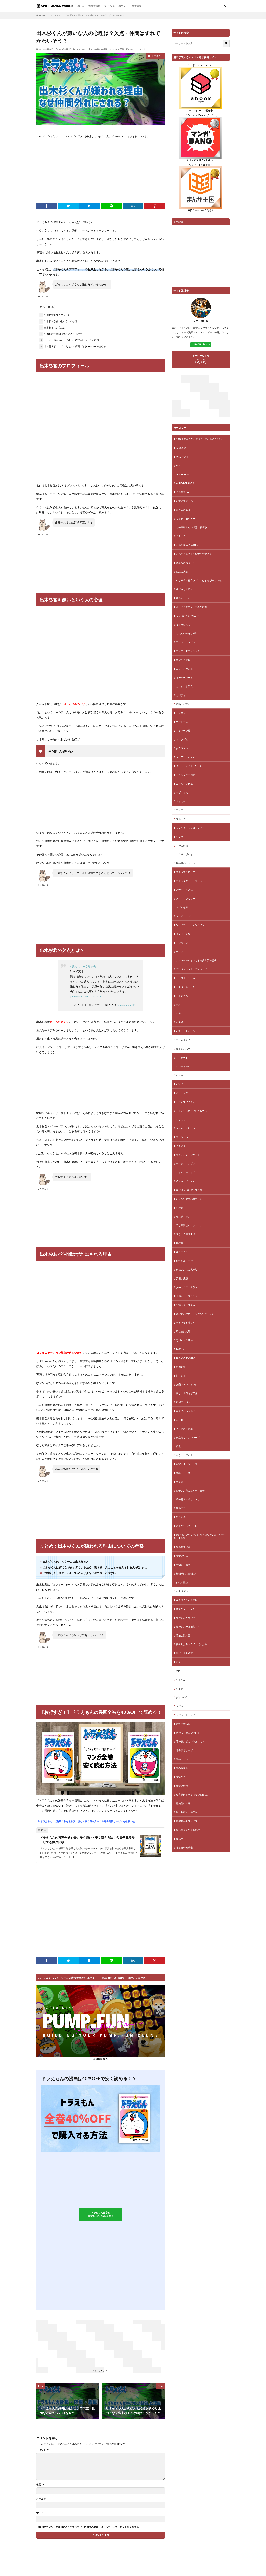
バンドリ (181, 1084)
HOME (42, 15)
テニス (179, 951)
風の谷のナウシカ (185, 863)
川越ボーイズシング (186, 1296)
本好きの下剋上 (184, 1428)
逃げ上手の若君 (184, 1653)
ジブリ (179, 836)
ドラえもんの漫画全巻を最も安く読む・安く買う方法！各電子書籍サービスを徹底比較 (87, 1840)
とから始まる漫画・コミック (104, 49)
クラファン (182, 748)
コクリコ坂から (184, 854)
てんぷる (181, 536)
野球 (178, 1661)
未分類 (179, 1419)
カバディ (181, 695)
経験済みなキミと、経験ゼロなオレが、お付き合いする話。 (200, 1536)
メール (41, 2498)
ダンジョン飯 (183, 933)
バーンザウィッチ (185, 1101)
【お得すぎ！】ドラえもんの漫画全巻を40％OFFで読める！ (73, 346)
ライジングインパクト (188, 1154)
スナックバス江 (184, 889)
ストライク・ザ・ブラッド (190, 880)
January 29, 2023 (126, 1004)
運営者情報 (94, 5)
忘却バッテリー (184, 1340)
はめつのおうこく (185, 562)
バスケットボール (185, 1031)
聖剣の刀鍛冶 (183, 1564)
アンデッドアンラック (188, 651)
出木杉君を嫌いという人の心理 (58, 321)
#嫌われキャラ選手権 (83, 966)
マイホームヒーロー (186, 1128)
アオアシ (181, 810)
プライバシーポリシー (116, 5)
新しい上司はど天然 (186, 1393)
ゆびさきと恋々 (184, 589)
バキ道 (179, 1022)
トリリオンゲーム (185, 978)
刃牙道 (179, 1207)
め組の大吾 (182, 571)
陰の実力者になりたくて (189, 1732)
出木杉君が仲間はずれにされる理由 (60, 334)
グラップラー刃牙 (185, 774)
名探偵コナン (183, 1216)
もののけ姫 (182, 845)
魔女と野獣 (182, 1785)
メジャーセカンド (185, 1714)
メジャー (181, 1706)
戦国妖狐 (181, 1366)
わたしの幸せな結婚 (186, 633)
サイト (39, 2513)
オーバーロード (184, 677)
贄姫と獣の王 (183, 1635)
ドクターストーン (185, 986)
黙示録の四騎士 (184, 1847)
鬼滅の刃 (181, 1776)
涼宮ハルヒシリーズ (186, 1464)
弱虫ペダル (182, 1591)
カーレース (182, 721)
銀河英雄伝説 (183, 1723)
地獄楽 (179, 1243)
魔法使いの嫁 (183, 1803)
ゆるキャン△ (183, 598)
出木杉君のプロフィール (54, 315)
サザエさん (182, 792)
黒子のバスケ (183, 1048)
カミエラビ (182, 712)
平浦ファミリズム (185, 1304)
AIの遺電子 (182, 447)
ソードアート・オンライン (190, 925)
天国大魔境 (182, 1278)
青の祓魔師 (182, 1767)
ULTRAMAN (182, 474)
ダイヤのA (181, 1697)
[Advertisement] (100, 562)
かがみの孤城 (183, 509)
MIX (178, 1670)
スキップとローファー (188, 872)
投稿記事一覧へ (200, 344)
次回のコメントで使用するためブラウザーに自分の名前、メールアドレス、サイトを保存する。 (90, 2527)
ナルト (179, 1004)
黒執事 (179, 1838)
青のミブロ (182, 1759)
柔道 (178, 1446)
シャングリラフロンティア (190, 827)
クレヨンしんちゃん (186, 757)
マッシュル (182, 1137)
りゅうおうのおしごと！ (189, 615)
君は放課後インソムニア (189, 1225)
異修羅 (179, 1481)
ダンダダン (182, 942)
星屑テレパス (183, 1402)
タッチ (179, 1688)
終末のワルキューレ (186, 1525)
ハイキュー (182, 1075)
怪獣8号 (180, 1349)
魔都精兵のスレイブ (186, 1821)
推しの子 (181, 1375)
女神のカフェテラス (186, 1287)
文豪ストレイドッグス (188, 1384)
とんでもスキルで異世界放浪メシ (194, 553)
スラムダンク (183, 1039)
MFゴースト (182, 456)
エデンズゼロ (183, 659)
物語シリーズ (183, 1472)
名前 (40, 2484)
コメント (42, 2450)
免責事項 (136, 5)
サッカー (181, 801)
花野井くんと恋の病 (186, 1600)
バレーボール (183, 1066)
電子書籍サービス (185, 1750)
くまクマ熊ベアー (185, 518)
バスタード (182, 1057)
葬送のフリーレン (185, 1608)
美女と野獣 (182, 1555)
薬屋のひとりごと (185, 1617)
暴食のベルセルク (185, 1410)
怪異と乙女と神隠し (186, 1357)
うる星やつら (183, 492)
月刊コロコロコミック (135, 49)
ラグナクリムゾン (185, 1163)
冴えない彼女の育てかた (189, 1198)
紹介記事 (181, 1517)
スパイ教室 (182, 907)
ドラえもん (56, 15)
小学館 (121, 49)
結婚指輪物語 (183, 1547)
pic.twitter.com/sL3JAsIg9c (86, 996)
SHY (178, 465)
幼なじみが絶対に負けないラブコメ (195, 1313)
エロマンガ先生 (184, 668)
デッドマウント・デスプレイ (191, 969)
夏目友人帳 (182, 1251)
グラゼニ (181, 1679)
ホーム (80, 5)
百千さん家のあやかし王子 (190, 1490)
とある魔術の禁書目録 (188, 545)
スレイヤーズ (183, 916)
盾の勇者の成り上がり (188, 1499)
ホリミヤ (181, 1119)
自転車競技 (182, 1582)
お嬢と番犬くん (184, 500)
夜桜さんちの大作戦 (186, 1269)
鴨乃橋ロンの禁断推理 (188, 1829)
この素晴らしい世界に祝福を (191, 527)
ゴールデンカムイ (185, 783)
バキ (178, 1013)
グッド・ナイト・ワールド (190, 765)
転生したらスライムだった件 (191, 1644)
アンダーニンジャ (185, 642)
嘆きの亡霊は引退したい (189, 1234)
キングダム (182, 739)
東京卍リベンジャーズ (188, 1437)
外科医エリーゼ (184, 1260)
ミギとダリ (182, 1145)
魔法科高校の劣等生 (186, 1812)
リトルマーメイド (185, 1172)
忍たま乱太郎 (183, 1331)
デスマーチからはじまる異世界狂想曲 (196, 960)
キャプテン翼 (183, 730)
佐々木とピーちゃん (186, 1181)
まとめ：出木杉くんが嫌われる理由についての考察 (69, 340)
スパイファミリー (185, 898)
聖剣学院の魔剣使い (186, 1573)
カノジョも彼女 (184, 686)
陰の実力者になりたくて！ (190, 1741)
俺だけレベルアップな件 (189, 1190)
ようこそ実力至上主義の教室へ (192, 606)
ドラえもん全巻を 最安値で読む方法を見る (101, 2214)
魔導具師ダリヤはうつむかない (192, 1794)
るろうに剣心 (183, 624)
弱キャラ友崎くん (185, 1322)
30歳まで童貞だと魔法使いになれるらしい (199, 439)
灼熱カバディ (183, 704)
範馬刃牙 (181, 1508)
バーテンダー (183, 1092)
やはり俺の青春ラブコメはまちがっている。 (200, 580)
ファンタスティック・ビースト (192, 1110)
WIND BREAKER (185, 483)
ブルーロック (183, 818)
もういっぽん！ (184, 1455)
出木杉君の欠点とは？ (53, 327)
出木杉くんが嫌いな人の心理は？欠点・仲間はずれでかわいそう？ (96, 15)
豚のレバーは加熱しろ (188, 1626)
